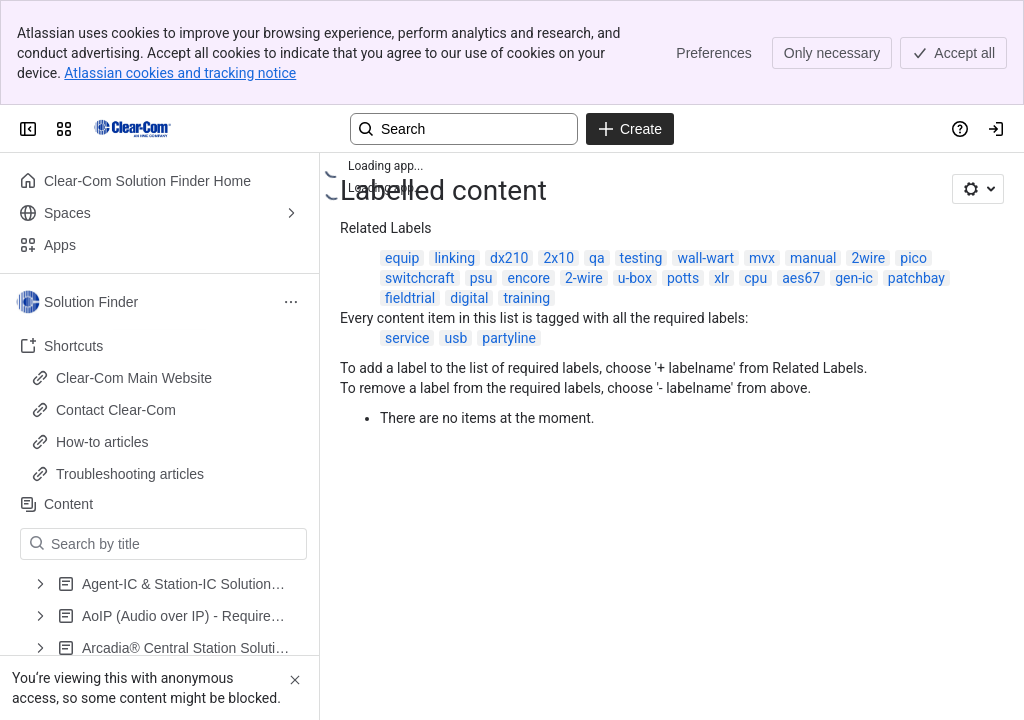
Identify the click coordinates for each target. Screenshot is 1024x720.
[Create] (630, 129)
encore (528, 278)
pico (913, 258)
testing (641, 258)
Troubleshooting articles (130, 474)
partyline (509, 338)
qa (597, 258)
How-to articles (102, 442)
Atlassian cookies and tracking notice (180, 73)
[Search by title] (175, 544)
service (407, 338)
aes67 (801, 278)
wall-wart (705, 258)
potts (683, 278)
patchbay (916, 278)
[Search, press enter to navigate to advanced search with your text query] (464, 129)
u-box (635, 278)
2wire (868, 258)
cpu (755, 278)
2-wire (584, 278)
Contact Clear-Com (116, 410)
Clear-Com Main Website (134, 378)
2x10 (558, 258)
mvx (762, 258)
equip (402, 258)
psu (481, 278)
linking (454, 258)
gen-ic (854, 278)
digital (469, 298)
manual (813, 258)
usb (455, 338)
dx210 (509, 258)
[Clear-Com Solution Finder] (132, 129)
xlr (721, 278)
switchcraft (420, 278)
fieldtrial (410, 298)
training (526, 298)
